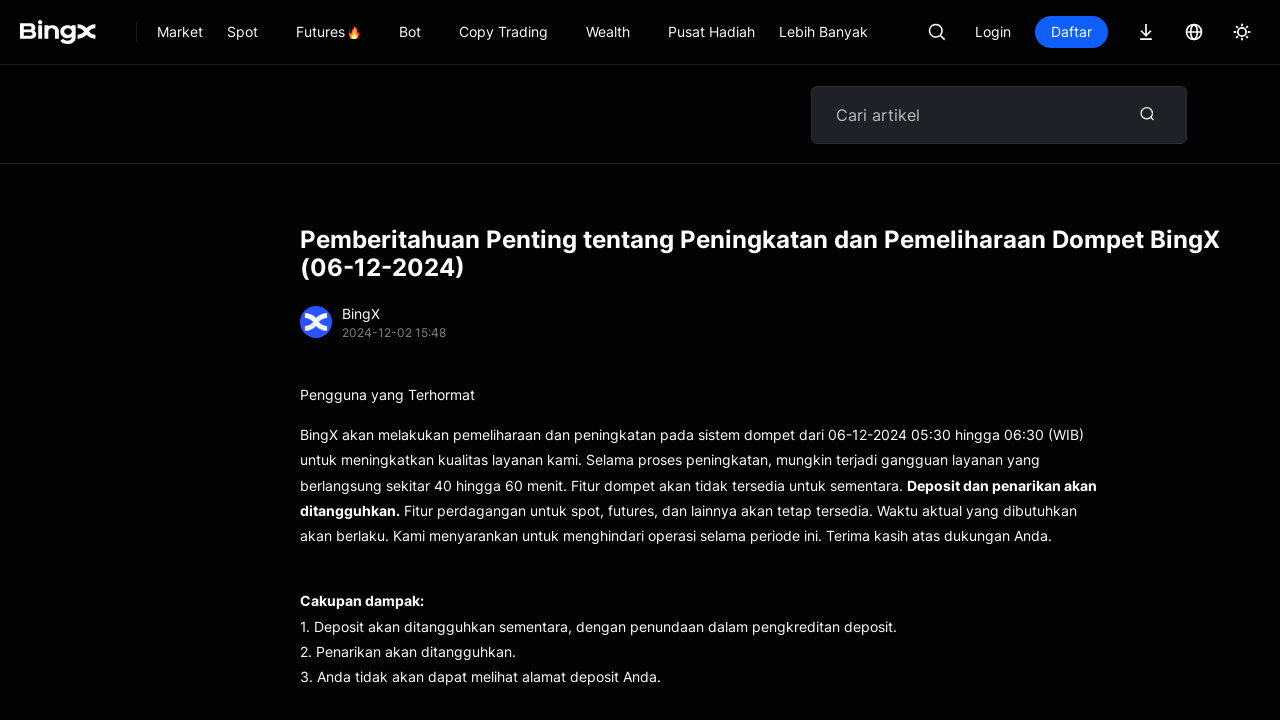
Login (993, 31)
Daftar (1071, 31)
